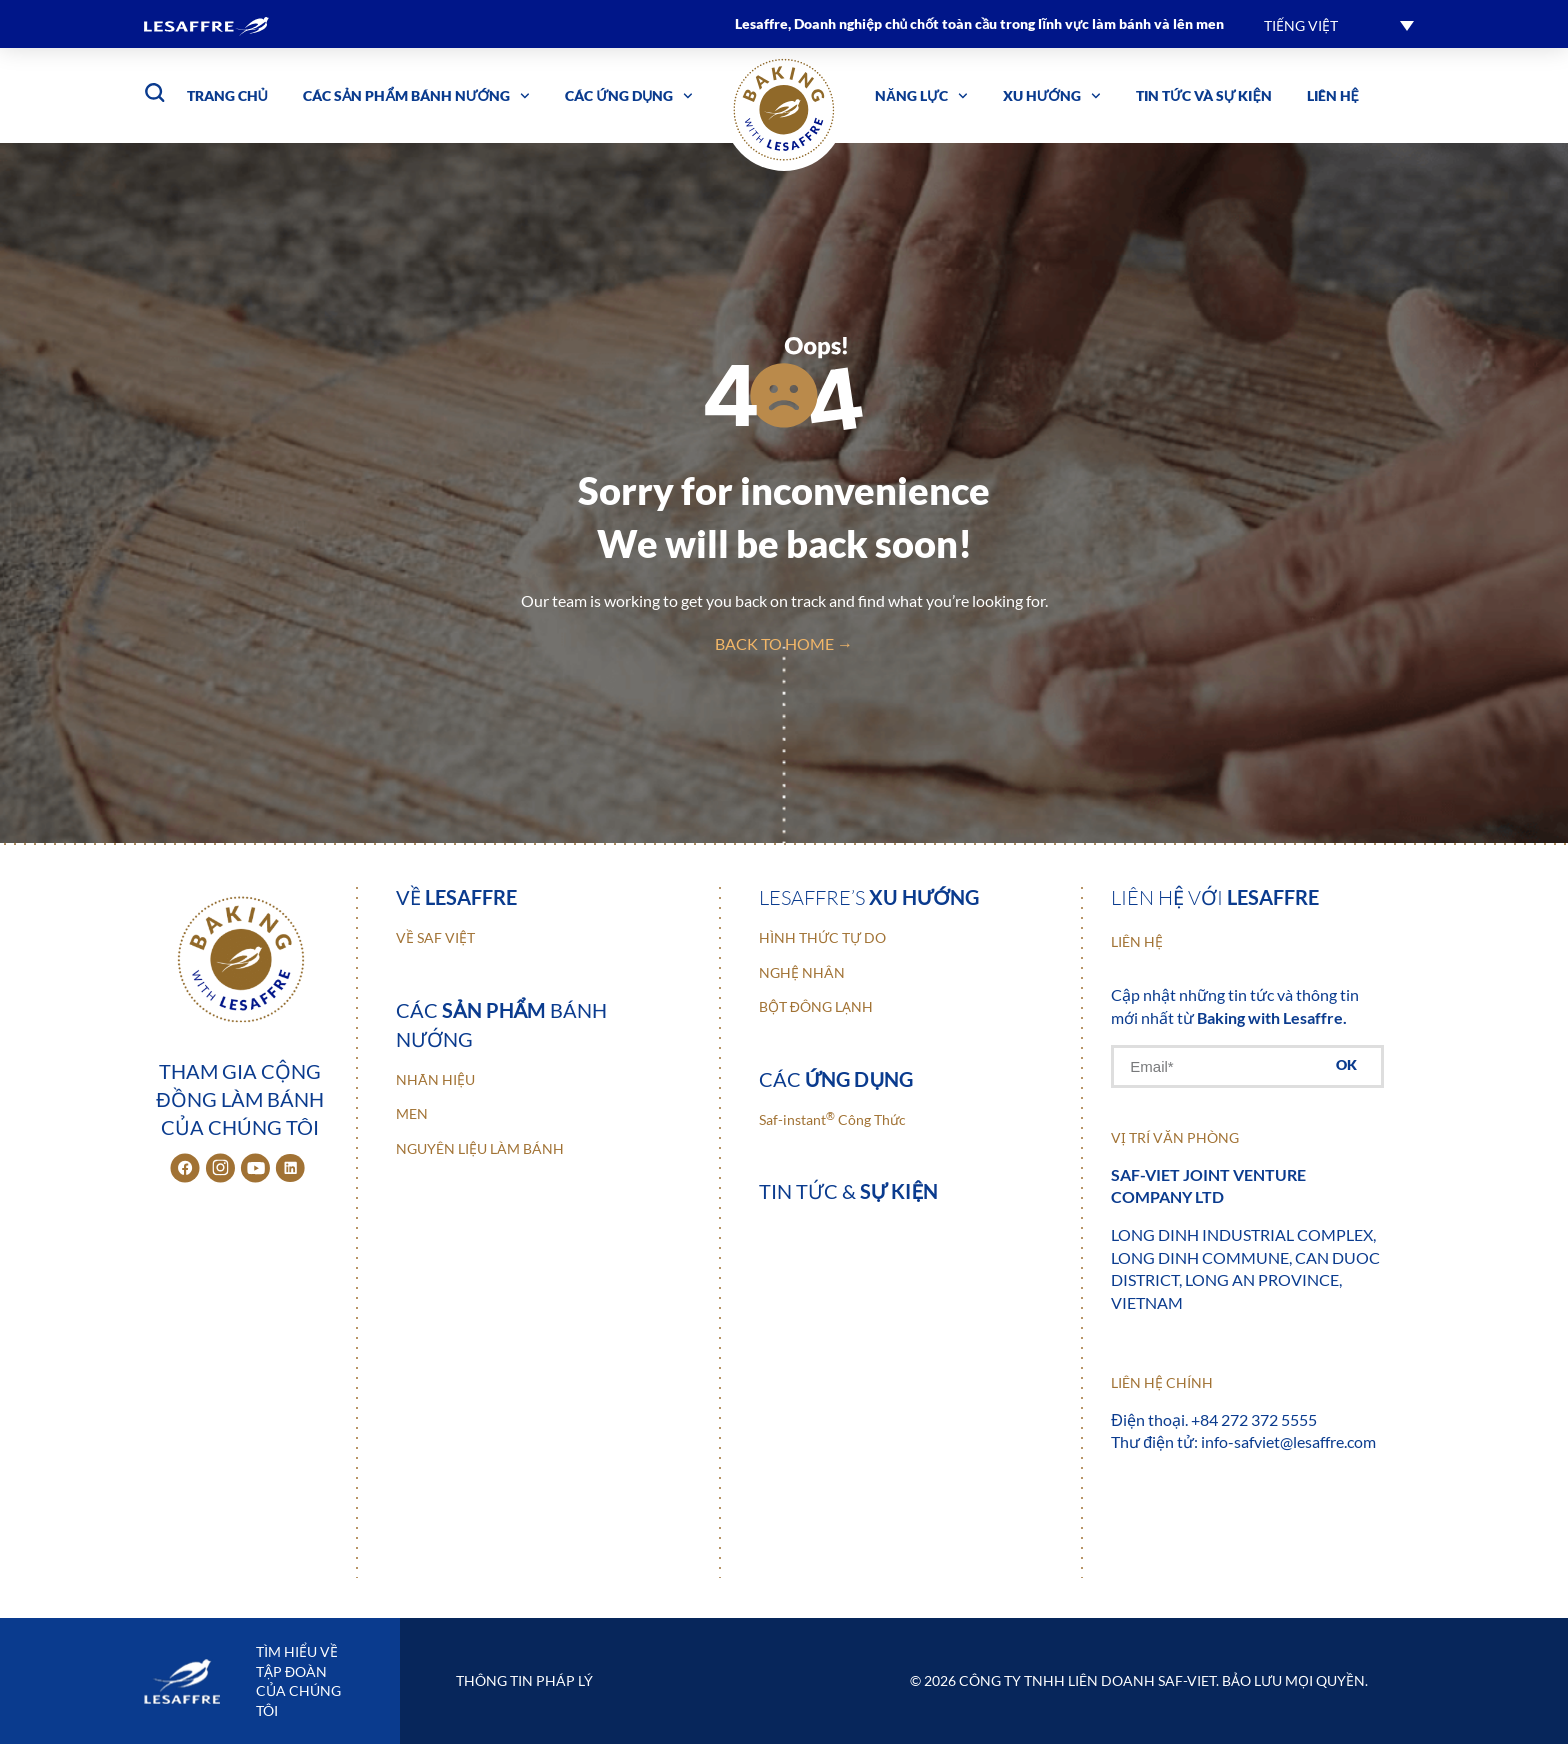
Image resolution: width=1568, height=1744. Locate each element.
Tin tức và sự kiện (1204, 95)
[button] (1339, 24)
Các (836, 1079)
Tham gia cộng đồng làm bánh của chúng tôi (239, 1099)
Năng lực (921, 96)
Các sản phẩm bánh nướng (416, 96)
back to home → (784, 643)
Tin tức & (848, 1191)
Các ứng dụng (629, 96)
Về (456, 897)
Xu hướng (1052, 96)
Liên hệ (1333, 95)
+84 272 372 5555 (1254, 1419)
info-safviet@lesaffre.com (1288, 1441)
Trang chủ (227, 95)
